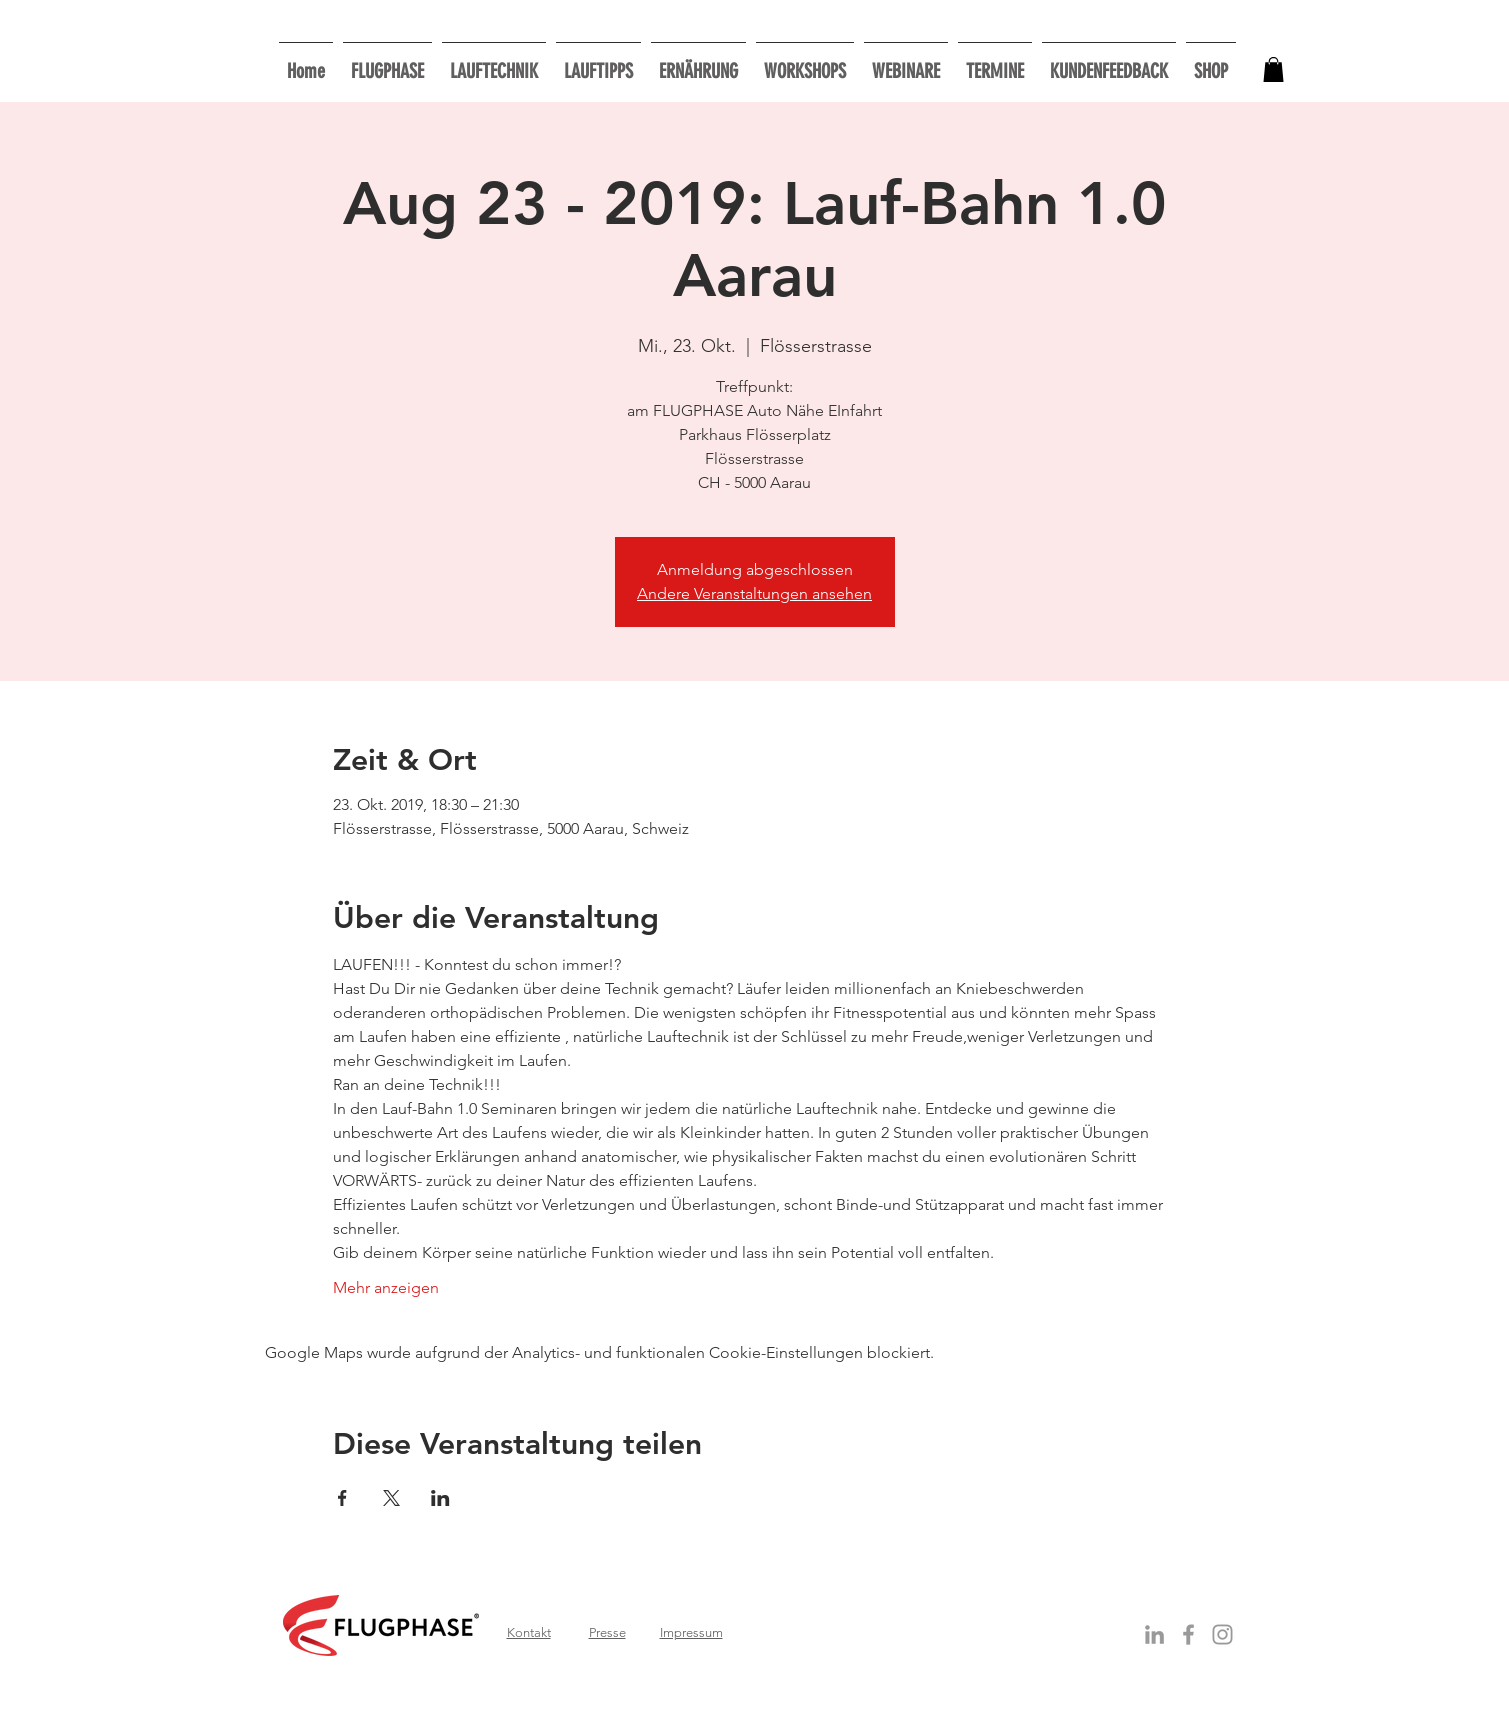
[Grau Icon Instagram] (1222, 1634)
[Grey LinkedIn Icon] (1154, 1634)
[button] (805, 62)
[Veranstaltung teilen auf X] (391, 1498)
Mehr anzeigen (386, 1287)
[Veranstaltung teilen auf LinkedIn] (440, 1498)
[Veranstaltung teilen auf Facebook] (342, 1498)
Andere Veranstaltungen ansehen (754, 593)
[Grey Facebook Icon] (1188, 1634)
